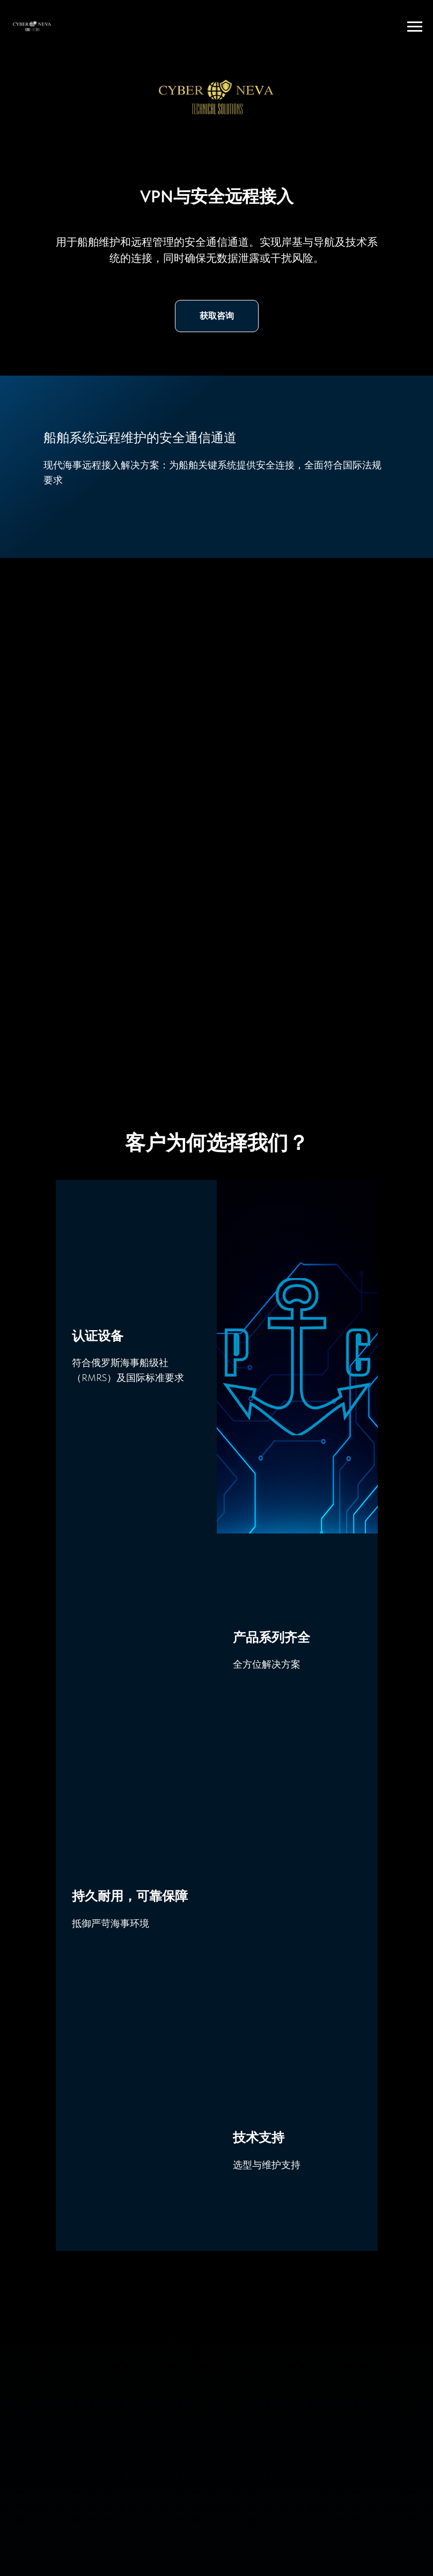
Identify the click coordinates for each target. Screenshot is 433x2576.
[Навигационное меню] (414, 26)
